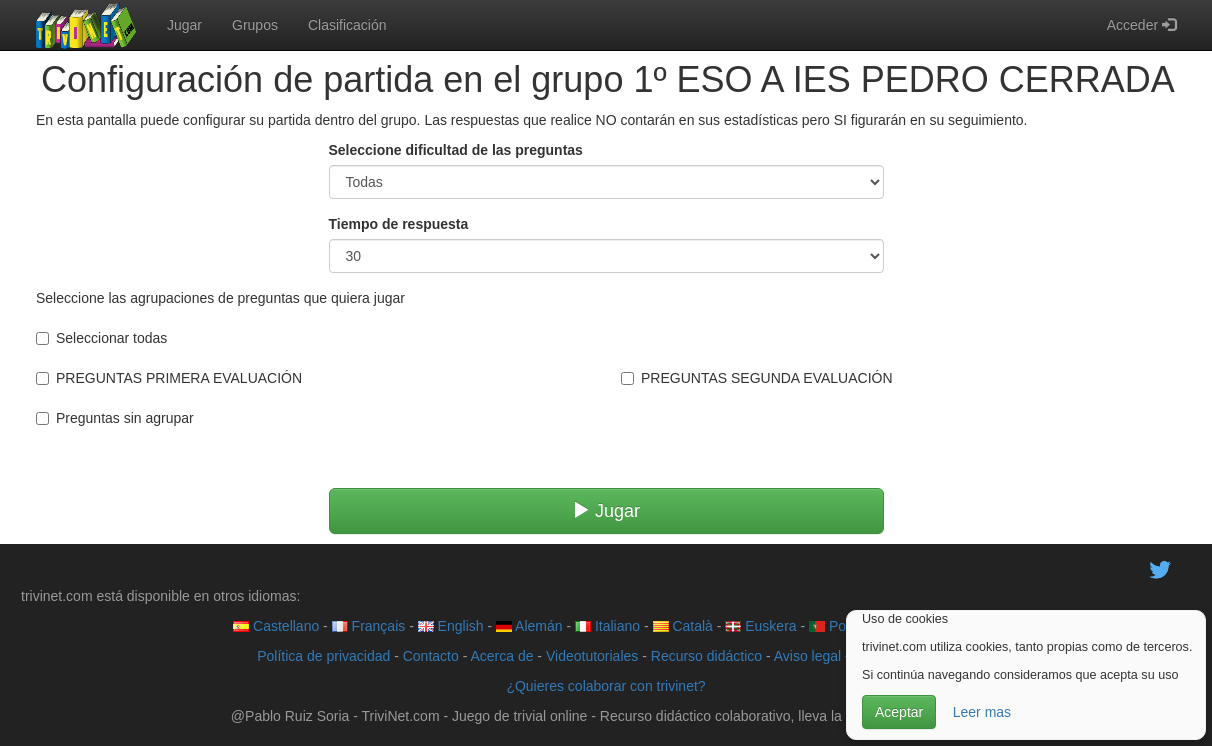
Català (683, 626)
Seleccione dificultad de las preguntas (456, 150)
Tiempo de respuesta (399, 224)
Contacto (431, 656)
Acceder (1141, 25)
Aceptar (899, 712)
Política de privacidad (323, 656)
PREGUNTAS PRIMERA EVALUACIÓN (169, 378)
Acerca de (501, 656)
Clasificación (347, 25)
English (451, 626)
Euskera (760, 626)
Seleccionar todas (101, 338)
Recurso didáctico (706, 656)
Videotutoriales (592, 656)
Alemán (529, 626)
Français (369, 626)
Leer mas (982, 712)
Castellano (276, 626)
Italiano (607, 626)
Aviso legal (807, 656)
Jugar (184, 25)
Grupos (255, 25)
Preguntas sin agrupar (115, 418)
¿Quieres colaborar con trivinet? (605, 686)
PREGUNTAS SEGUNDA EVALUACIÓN (757, 378)
